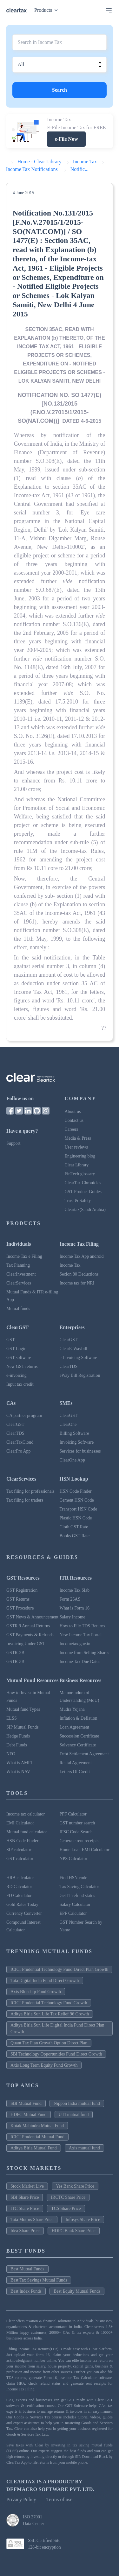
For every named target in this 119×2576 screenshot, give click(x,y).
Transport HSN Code (78, 1509)
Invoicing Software (77, 1442)
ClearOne (68, 1424)
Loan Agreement (74, 1727)
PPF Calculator (73, 1814)
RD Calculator (19, 1886)
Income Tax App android (82, 1256)
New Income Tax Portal (81, 1634)
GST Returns (18, 1599)
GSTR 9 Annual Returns (28, 1626)
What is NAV (18, 1771)
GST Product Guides (83, 1191)
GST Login (16, 1348)
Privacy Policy (21, 2499)
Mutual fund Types (23, 1709)
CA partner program (24, 1415)
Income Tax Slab (74, 1590)
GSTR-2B (15, 1652)
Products (47, 10)
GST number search (77, 1823)
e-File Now (66, 139)
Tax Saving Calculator (79, 1886)
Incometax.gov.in (75, 1643)
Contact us (74, 1120)
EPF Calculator (73, 1913)
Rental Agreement (76, 1762)
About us (73, 1111)
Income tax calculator (25, 1814)
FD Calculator (19, 1895)
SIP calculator (18, 1849)
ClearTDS (69, 1366)
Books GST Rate (75, 1535)
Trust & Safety (78, 1200)
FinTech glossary (80, 1173)
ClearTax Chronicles (83, 1182)
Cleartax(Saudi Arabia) (85, 1209)
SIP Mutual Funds (22, 1727)
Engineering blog (80, 1156)
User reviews (76, 1147)
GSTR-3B (15, 1661)
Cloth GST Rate (74, 1527)
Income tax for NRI (77, 1283)
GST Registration (21, 1590)
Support (13, 1143)
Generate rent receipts (79, 1840)
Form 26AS (70, 1599)
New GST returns (22, 1366)
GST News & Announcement (32, 1617)
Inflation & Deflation (78, 1718)
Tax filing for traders (24, 1500)
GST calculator (19, 1858)
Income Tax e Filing (24, 1256)
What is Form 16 (75, 1608)
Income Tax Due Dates (80, 1661)
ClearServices (18, 1283)
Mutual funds (18, 1308)
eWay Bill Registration (80, 1375)
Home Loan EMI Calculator (84, 1849)
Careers (71, 1129)
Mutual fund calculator (26, 1831)
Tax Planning (18, 1265)
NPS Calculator (74, 1858)
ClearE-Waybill (74, 1348)
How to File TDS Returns (82, 1626)
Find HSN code (73, 1877)
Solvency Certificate (78, 1745)
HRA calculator (20, 1877)
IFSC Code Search (76, 1831)
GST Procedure (20, 1608)
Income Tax (70, 1265)
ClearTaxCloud (19, 1442)
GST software (18, 1357)
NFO (10, 1754)
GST (10, 1339)
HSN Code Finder (76, 1491)
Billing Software (74, 1433)
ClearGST (69, 1339)
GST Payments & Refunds (30, 1634)
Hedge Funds (18, 1736)
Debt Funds (16, 1745)
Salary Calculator (75, 1904)
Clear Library (77, 1165)
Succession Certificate (79, 1736)
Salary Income (72, 1617)
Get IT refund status (77, 1895)
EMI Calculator (20, 1823)
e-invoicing (16, 1375)
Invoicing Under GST (25, 1643)
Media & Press (78, 1138)
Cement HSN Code (77, 1500)
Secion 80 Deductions (79, 1274)
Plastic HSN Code (76, 1518)
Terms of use (59, 2499)
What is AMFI (19, 1762)
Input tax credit (20, 1384)
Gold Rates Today (22, 1904)
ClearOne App (72, 1460)
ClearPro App (18, 1451)
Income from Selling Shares (84, 1652)
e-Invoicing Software (78, 1357)
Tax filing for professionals (30, 1491)
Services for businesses (80, 1451)
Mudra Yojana (72, 1709)
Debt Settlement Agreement (84, 1754)
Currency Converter (24, 1913)
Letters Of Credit (75, 1771)
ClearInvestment (21, 1274)
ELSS (11, 1718)
